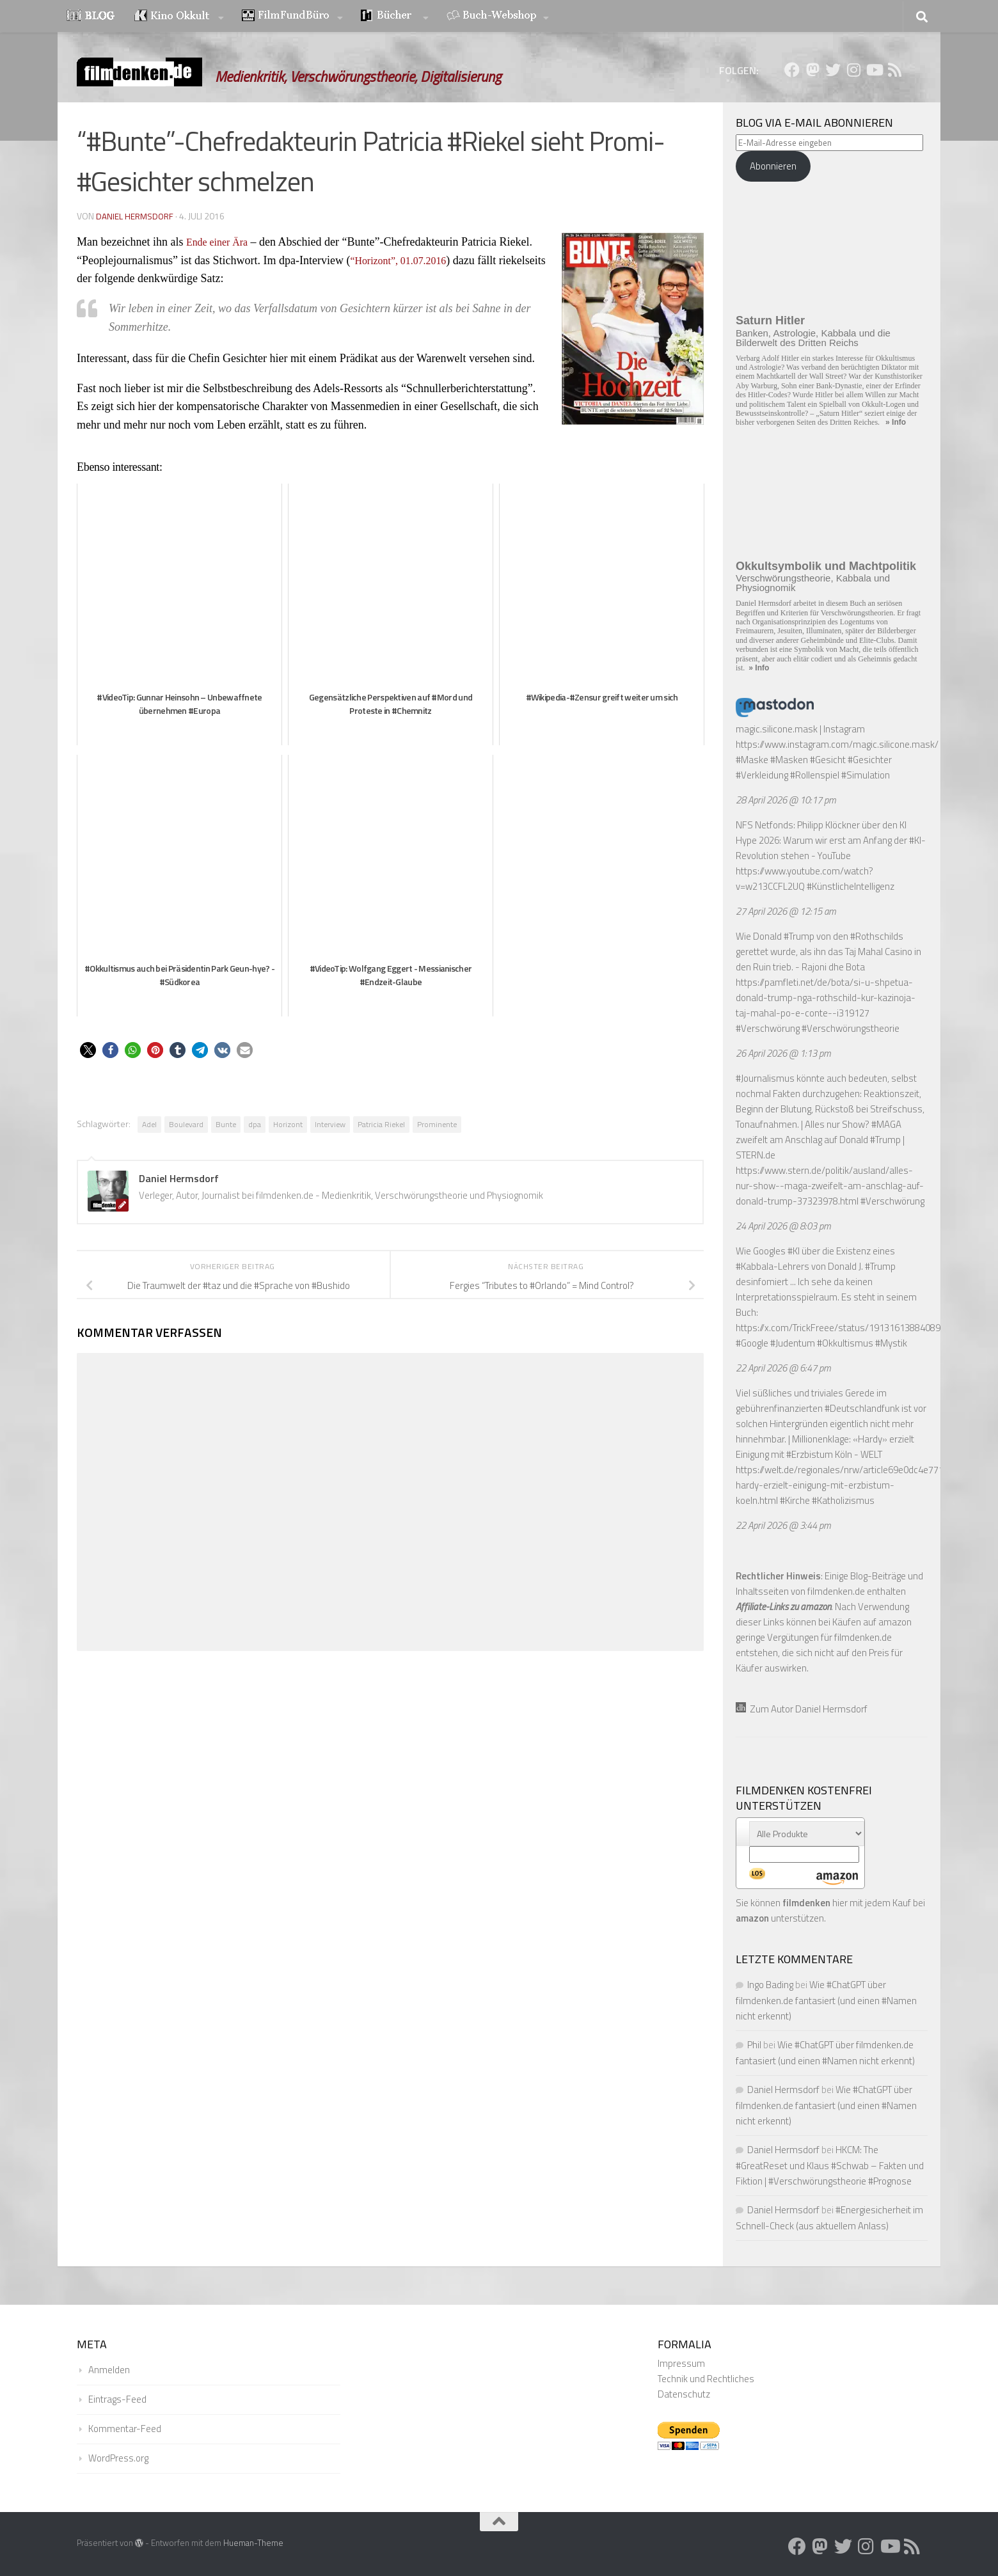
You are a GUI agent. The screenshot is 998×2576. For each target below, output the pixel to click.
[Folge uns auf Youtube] (874, 69)
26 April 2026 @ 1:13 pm (783, 1053)
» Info (895, 422)
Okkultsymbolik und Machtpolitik (826, 566)
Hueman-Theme (253, 2542)
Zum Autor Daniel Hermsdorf (801, 1709)
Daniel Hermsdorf (135, 216)
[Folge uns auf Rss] (894, 69)
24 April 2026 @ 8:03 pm (783, 1226)
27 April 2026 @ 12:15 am (786, 911)
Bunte (226, 1124)
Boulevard (186, 1124)
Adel (149, 1124)
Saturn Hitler (770, 320)
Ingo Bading (770, 1984)
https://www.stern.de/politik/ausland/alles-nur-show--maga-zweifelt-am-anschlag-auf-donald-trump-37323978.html (830, 1185)
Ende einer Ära (221, 241)
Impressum (681, 2363)
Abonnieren (773, 166)
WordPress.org (118, 2458)
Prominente (437, 1124)
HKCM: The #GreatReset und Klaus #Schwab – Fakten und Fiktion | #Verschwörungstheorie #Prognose (830, 2165)
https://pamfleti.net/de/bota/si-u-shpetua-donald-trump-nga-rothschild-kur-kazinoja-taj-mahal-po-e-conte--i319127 (825, 997)
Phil (754, 2044)
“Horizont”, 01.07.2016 (404, 260)
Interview (330, 1124)
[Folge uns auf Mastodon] (812, 69)
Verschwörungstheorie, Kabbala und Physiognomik (813, 583)
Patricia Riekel (381, 1124)
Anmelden (109, 2369)
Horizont (288, 1124)
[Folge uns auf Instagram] (853, 69)
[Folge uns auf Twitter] (833, 69)
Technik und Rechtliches (706, 2378)
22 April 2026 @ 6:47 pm (783, 1368)
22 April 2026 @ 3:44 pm (783, 1525)
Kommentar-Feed (124, 2428)
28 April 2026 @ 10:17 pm (786, 800)
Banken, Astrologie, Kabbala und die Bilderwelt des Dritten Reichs (813, 338)
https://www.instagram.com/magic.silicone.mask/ (837, 744)
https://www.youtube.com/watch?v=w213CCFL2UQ (804, 879)
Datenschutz (684, 2394)
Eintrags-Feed (117, 2399)
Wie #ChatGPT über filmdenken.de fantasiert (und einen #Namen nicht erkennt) (826, 2000)
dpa (254, 1124)
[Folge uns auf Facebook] (792, 69)
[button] (88, 1050)
